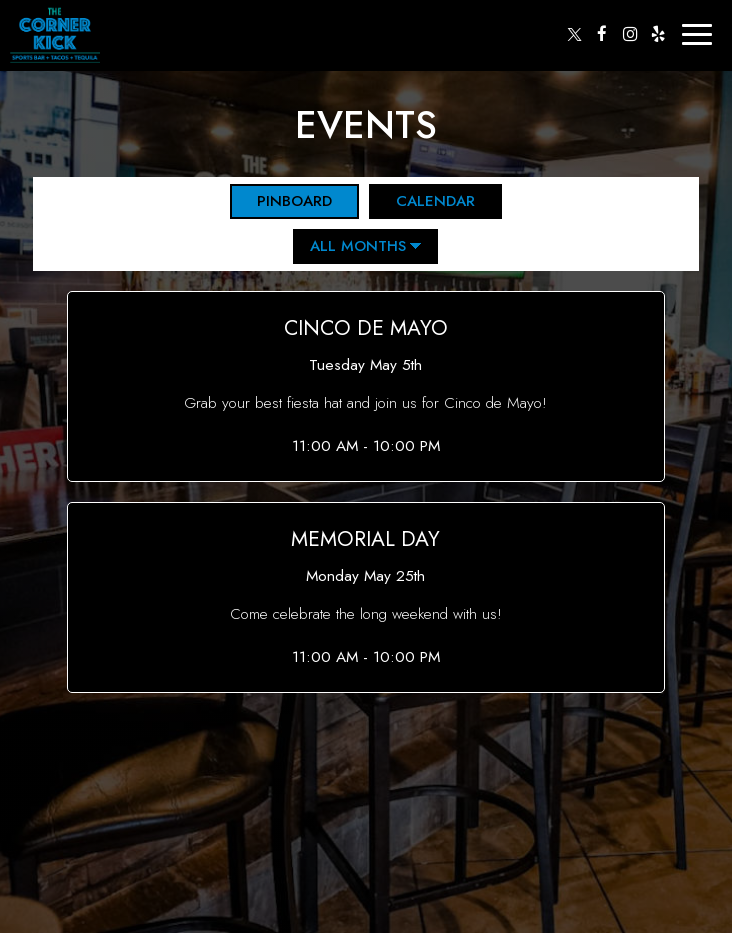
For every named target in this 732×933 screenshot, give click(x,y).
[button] (366, 386)
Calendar (422, 201)
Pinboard (281, 201)
